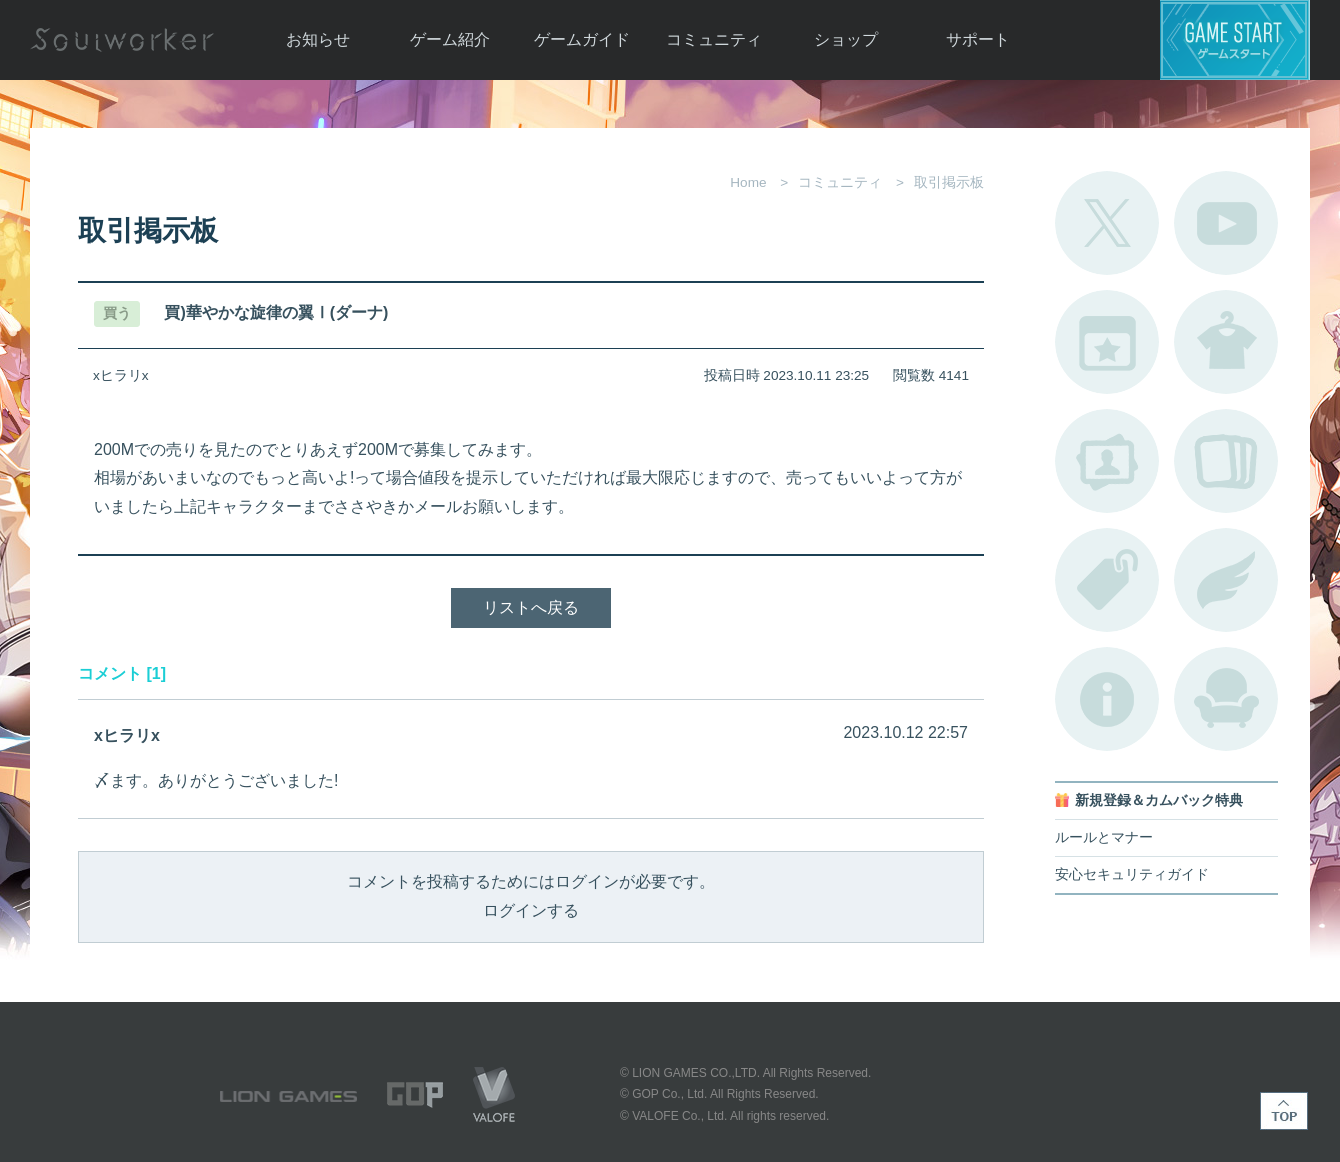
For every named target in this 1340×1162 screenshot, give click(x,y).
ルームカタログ (1226, 699)
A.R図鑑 (1226, 461)
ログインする (531, 910)
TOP (1284, 1111)
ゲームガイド (582, 39)
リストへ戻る (531, 607)
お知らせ (318, 39)
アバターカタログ (1226, 342)
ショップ (846, 39)
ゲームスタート (1235, 40)
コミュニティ (714, 39)
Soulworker (122, 40)
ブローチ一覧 (1226, 580)
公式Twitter (1107, 223)
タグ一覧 (1107, 580)
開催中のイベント (1107, 342)
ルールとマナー (1104, 837)
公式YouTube (1226, 223)
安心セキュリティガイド (1132, 874)
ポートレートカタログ (1107, 461)
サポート (978, 39)
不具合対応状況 (1107, 699)
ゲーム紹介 (450, 39)
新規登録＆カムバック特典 (1159, 800)
